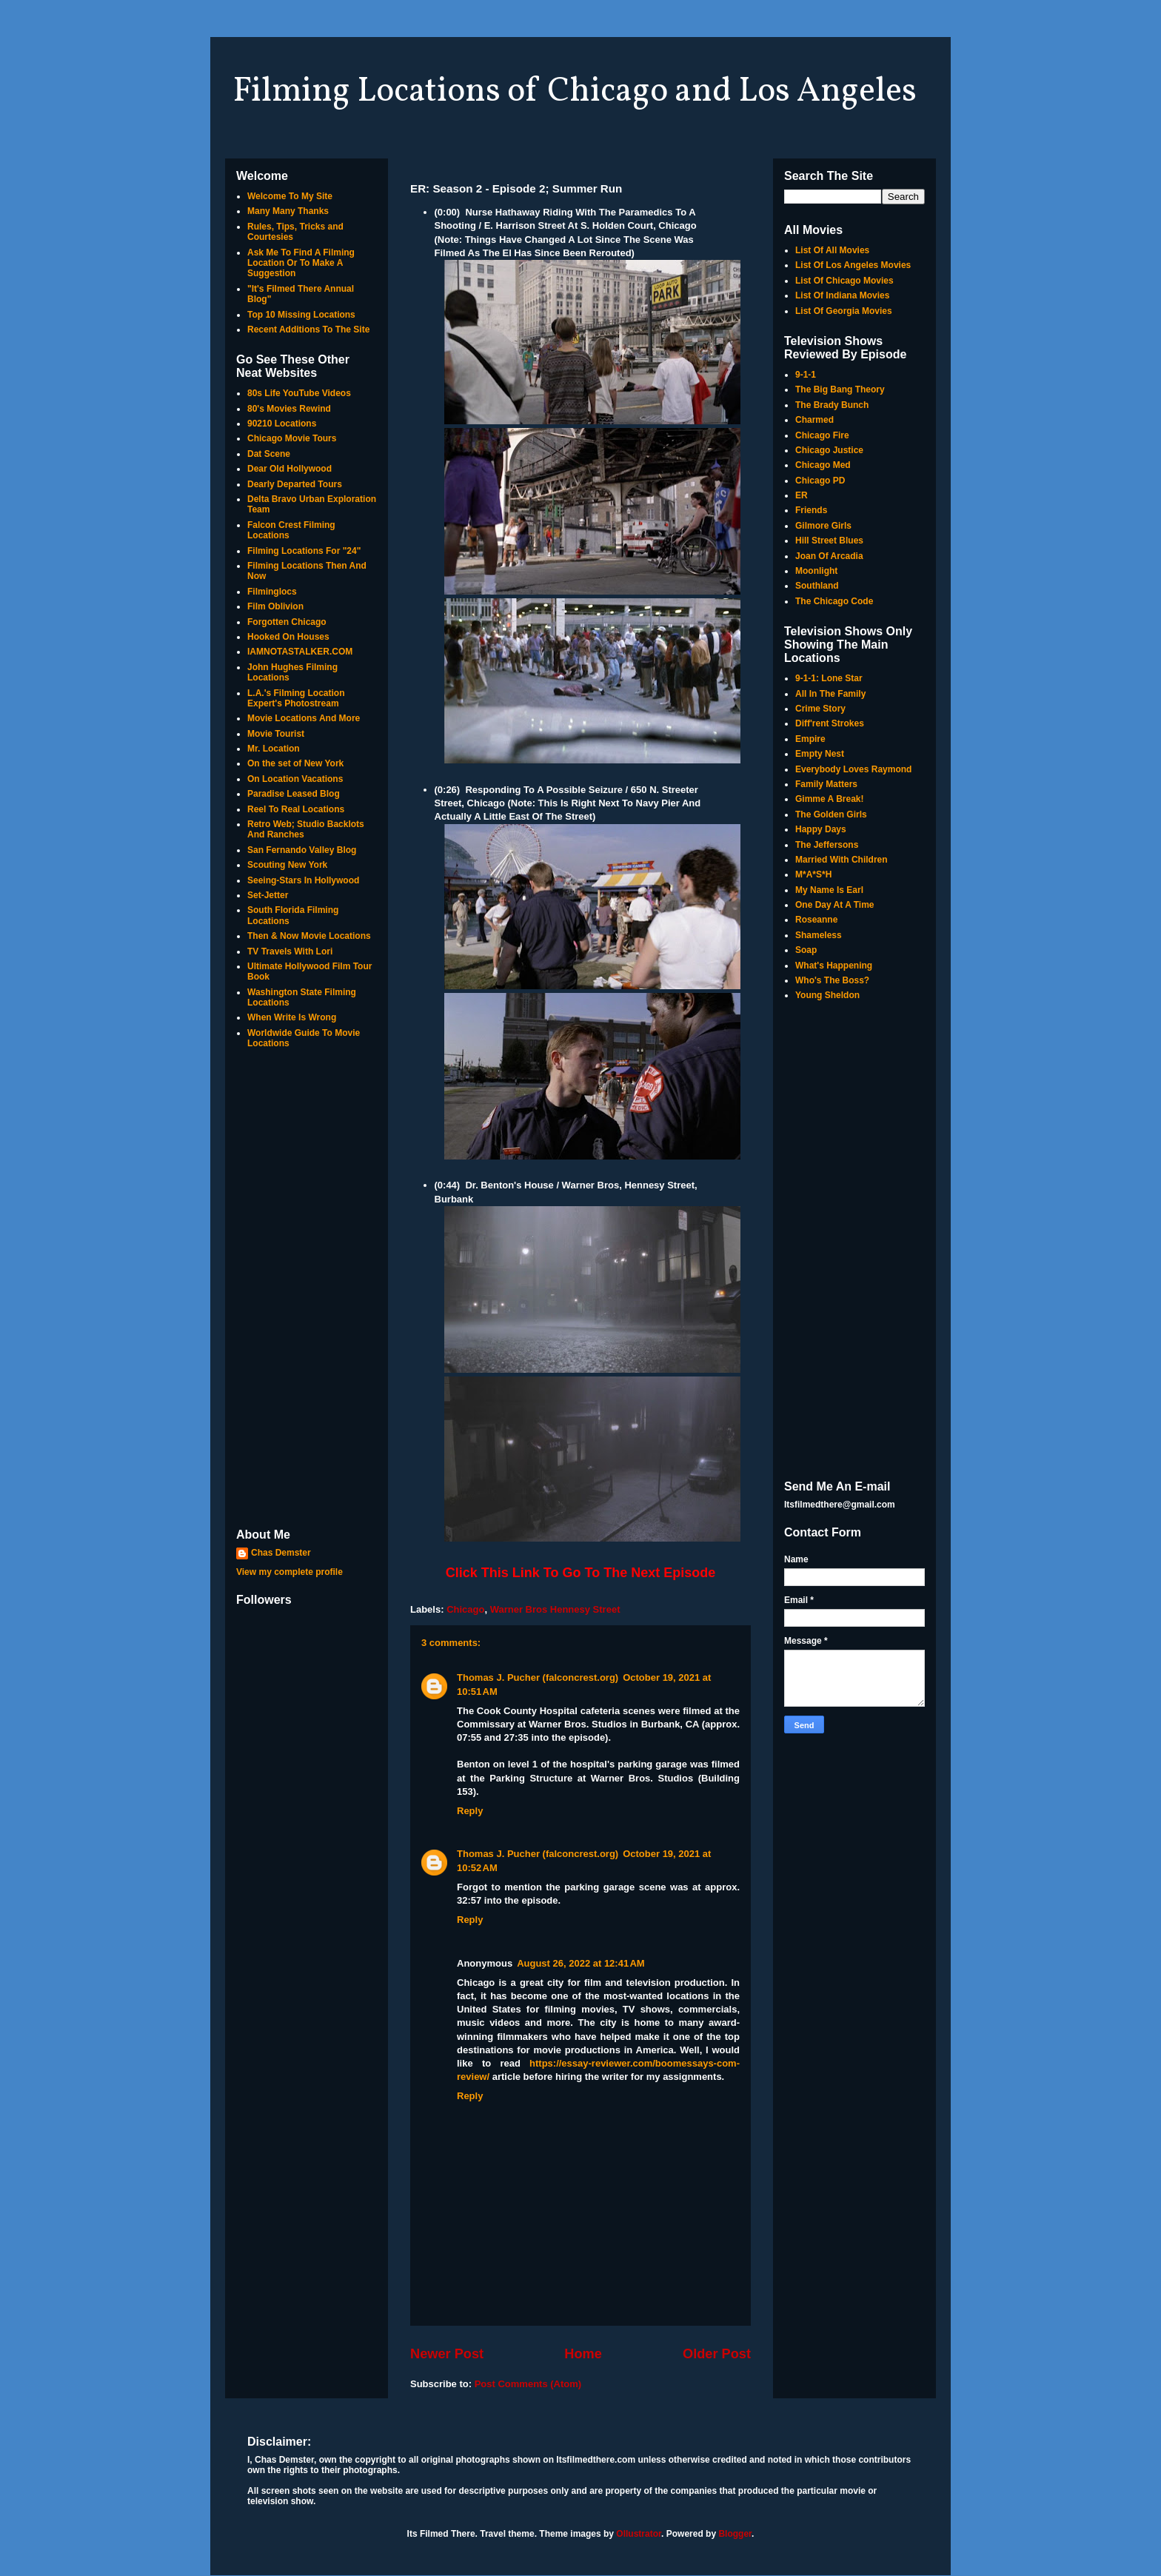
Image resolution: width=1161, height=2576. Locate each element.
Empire (810, 739)
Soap (806, 950)
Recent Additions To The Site (308, 329)
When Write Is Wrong (291, 1017)
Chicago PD (820, 480)
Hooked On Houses (288, 637)
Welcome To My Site (289, 196)
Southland (817, 586)
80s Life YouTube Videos (299, 393)
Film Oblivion (275, 606)
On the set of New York (295, 763)
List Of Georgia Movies (843, 311)
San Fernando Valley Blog (301, 850)
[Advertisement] (306, 1290)
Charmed (814, 420)
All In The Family (830, 694)
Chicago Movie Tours (291, 438)
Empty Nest (819, 754)
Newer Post (447, 2353)
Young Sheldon (827, 995)
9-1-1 (805, 374)
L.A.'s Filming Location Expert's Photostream (296, 698)
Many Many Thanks (288, 211)
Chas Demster (281, 1553)
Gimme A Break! (829, 799)
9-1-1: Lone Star (829, 678)
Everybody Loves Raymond (853, 769)
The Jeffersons (826, 845)
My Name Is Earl (829, 890)
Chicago (465, 1609)
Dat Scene (268, 454)
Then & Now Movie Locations (309, 936)
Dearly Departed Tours (294, 484)
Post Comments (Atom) (528, 2383)
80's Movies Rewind (289, 409)
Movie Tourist (275, 734)
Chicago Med (823, 465)
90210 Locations (281, 423)
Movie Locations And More (303, 718)
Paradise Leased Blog (293, 794)
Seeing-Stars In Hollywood (303, 880)
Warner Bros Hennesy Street (555, 1609)
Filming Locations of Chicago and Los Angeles (574, 92)
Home (583, 2353)
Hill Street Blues (829, 540)
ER (801, 495)
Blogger (735, 2534)
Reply (470, 1810)
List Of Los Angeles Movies (853, 265)
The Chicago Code (834, 601)
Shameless (818, 935)
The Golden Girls (831, 814)
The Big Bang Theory (840, 389)
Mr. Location (273, 748)
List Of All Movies (832, 250)
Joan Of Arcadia (829, 556)
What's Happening (833, 965)
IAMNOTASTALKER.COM (299, 651)
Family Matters (826, 784)
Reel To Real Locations (295, 809)
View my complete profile (289, 1572)
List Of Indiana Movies (842, 295)
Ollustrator (638, 2534)
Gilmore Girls (823, 526)
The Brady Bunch (832, 405)
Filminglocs (272, 591)
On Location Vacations (295, 779)
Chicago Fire (822, 435)
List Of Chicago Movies (844, 280)
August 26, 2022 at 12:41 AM (581, 1963)
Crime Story (820, 708)
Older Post (717, 2353)
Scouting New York (287, 865)
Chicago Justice (829, 450)
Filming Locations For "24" (304, 551)
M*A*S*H (813, 874)
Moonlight (816, 571)
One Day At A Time (834, 905)
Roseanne (816, 919)
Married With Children (841, 859)
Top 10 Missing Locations (301, 315)
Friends (811, 510)
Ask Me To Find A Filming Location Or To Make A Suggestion (301, 263)
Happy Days (820, 829)
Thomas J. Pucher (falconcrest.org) (537, 1677)
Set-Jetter (267, 895)
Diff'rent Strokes (829, 723)
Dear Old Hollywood (289, 469)
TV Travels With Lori (289, 951)
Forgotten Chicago (287, 622)
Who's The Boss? (832, 980)
